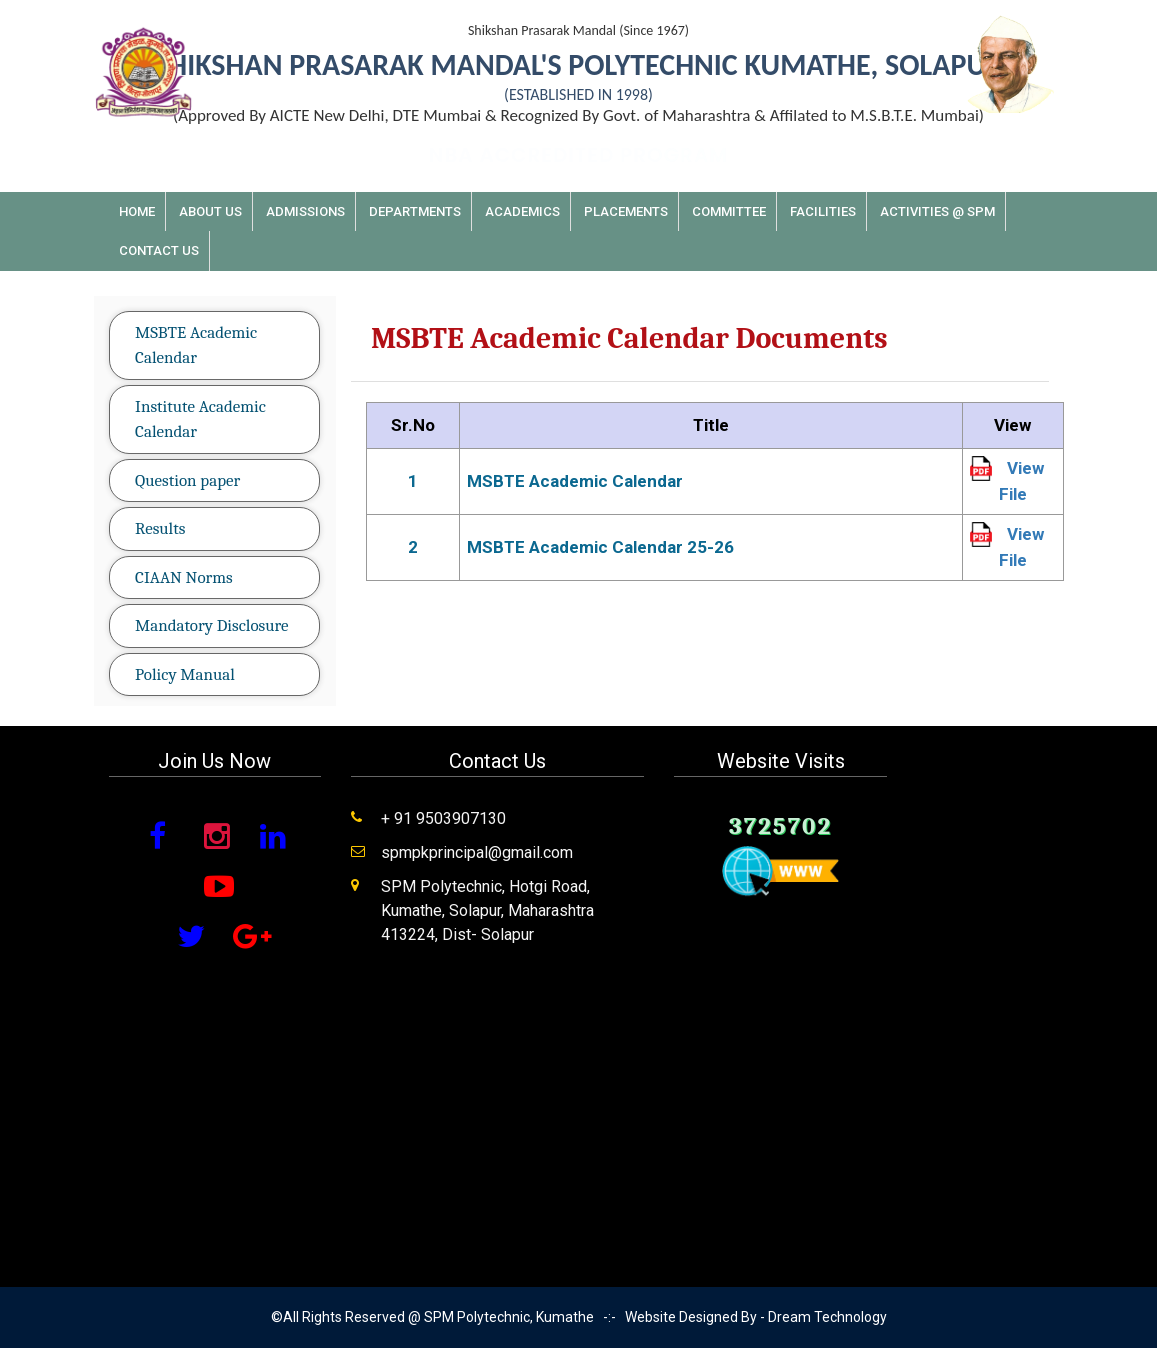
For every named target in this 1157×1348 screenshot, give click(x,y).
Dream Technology (827, 1317)
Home (137, 211)
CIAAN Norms (184, 577)
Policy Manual (185, 674)
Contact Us (159, 250)
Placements (626, 211)
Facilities (823, 211)
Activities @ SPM (937, 211)
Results (160, 528)
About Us (210, 211)
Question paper (187, 480)
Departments (415, 211)
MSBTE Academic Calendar (196, 345)
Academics (522, 211)
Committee (729, 211)
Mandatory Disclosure (211, 625)
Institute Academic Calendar (200, 419)
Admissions (305, 211)
